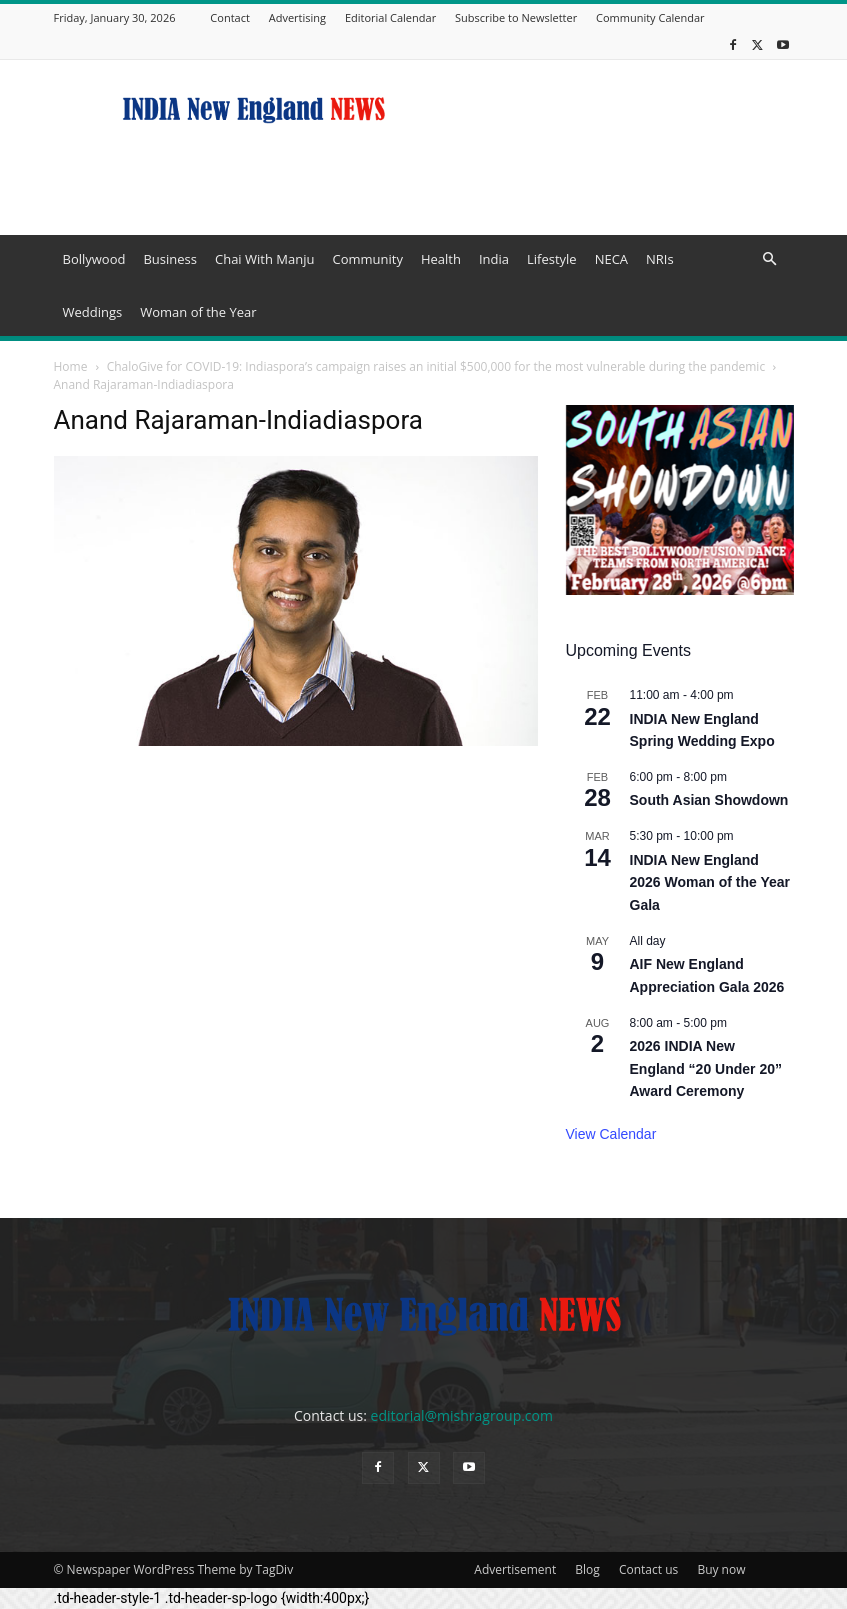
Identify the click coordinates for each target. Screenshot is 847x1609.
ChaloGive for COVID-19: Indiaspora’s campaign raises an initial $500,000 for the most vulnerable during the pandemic (436, 366)
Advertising (297, 17)
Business (170, 259)
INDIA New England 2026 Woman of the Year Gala (710, 882)
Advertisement (515, 1569)
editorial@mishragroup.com (462, 1415)
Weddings (93, 312)
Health (441, 259)
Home (71, 366)
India (494, 259)
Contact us (648, 1569)
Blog (587, 1569)
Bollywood (94, 259)
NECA (611, 259)
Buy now (721, 1569)
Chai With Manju (264, 259)
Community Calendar (650, 17)
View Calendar (611, 1134)
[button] (770, 259)
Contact (230, 17)
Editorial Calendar (390, 17)
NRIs (660, 259)
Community (367, 259)
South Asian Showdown (709, 800)
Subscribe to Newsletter (516, 17)
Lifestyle (552, 259)
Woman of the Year (198, 312)
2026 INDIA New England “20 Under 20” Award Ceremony (706, 1068)
